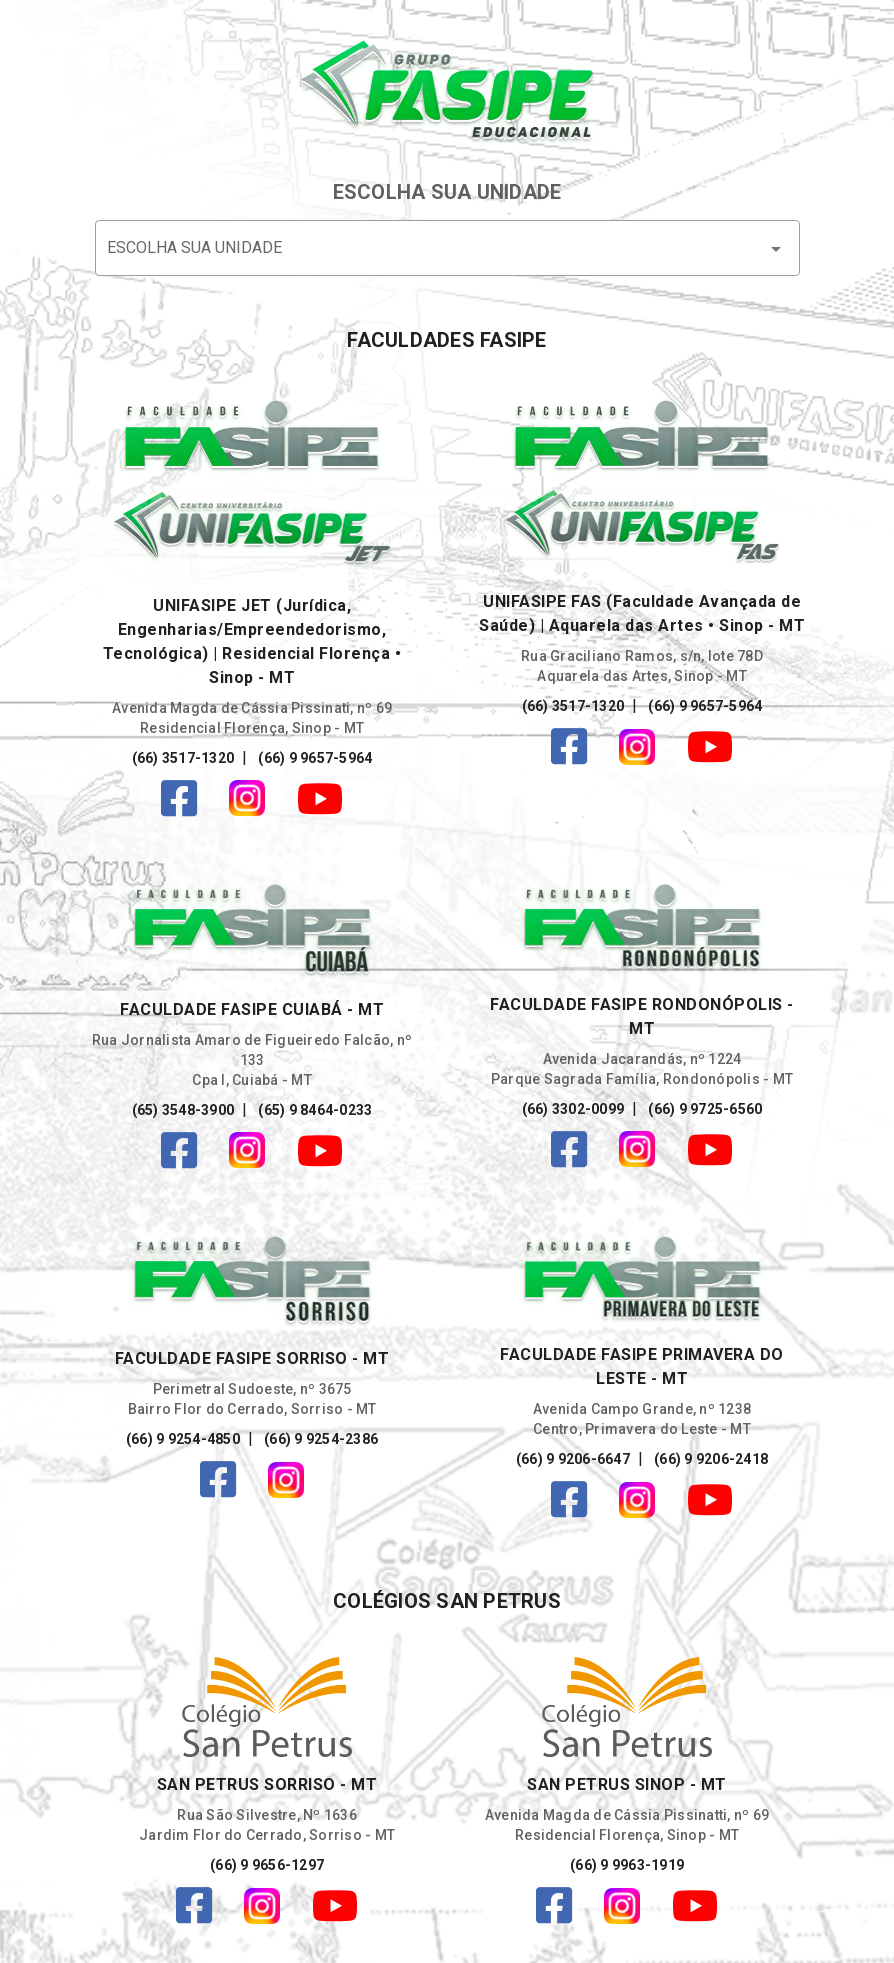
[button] (447, 248)
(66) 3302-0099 (573, 1109)
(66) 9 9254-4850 (183, 1439)
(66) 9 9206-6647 (573, 1459)
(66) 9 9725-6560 (703, 1109)
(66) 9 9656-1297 (267, 1865)
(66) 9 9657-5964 (313, 758)
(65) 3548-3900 (183, 1110)
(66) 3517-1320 (183, 758)
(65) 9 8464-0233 (313, 1110)
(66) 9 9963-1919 (627, 1865)
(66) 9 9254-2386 (319, 1439)
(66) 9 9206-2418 (709, 1459)
